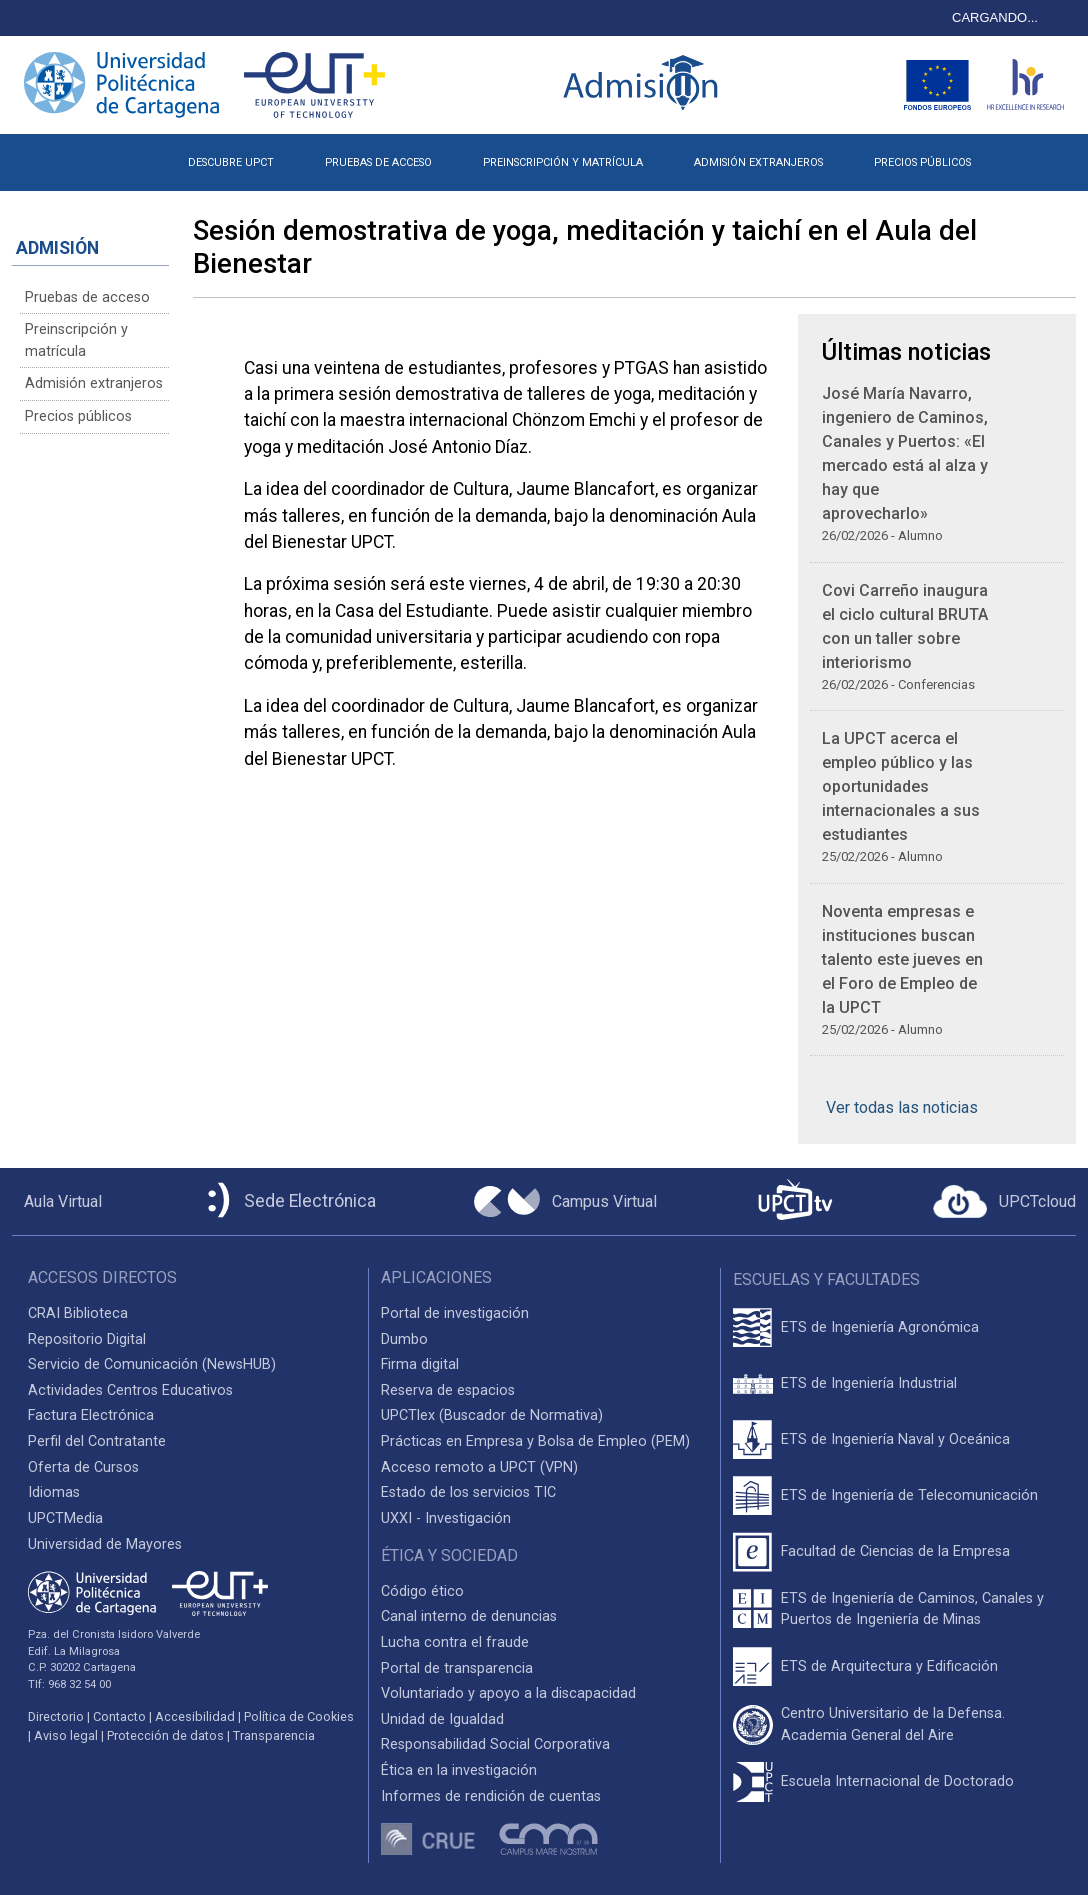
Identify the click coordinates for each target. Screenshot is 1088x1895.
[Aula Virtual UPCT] (57, 1202)
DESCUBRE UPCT (231, 162)
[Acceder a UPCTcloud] (1004, 1202)
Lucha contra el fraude (455, 1642)
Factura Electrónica (91, 1415)
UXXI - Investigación (446, 1518)
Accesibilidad (195, 1716)
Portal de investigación (455, 1313)
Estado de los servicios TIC (468, 1492)
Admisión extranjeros (94, 383)
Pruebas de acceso (87, 297)
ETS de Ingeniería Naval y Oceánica (895, 1439)
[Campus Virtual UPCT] (565, 1202)
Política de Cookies (299, 1716)
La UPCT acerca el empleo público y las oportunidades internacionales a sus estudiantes (901, 786)
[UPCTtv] (795, 1201)
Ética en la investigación (459, 1770)
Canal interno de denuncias (469, 1616)
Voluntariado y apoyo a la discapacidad (508, 1693)
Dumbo (404, 1339)
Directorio (56, 1716)
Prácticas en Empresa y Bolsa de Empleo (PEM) (535, 1441)
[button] (1022, 155)
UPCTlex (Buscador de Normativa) (492, 1415)
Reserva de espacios (448, 1390)
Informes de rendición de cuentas (491, 1796)
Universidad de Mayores (105, 1544)
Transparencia (274, 1735)
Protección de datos (165, 1735)
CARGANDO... (995, 17)
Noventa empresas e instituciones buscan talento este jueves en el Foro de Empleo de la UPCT (902, 959)
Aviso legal (66, 1735)
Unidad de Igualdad (442, 1719)
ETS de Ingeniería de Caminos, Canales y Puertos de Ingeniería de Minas (912, 1609)
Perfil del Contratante (97, 1441)
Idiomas (54, 1492)
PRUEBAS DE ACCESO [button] (378, 162)
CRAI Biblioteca (78, 1313)
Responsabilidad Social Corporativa (495, 1744)
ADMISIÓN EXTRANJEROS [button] (758, 162)
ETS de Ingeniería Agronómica (880, 1327)
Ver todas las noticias (902, 1107)
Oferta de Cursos (83, 1467)
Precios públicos (78, 416)
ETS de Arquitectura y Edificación (889, 1666)
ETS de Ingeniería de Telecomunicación (909, 1495)
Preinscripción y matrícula (76, 340)
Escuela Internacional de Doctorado (897, 1781)
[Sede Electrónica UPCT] (288, 1201)
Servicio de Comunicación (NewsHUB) (152, 1364)
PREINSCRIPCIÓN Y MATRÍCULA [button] (563, 162)
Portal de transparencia (457, 1668)
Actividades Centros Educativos (130, 1390)
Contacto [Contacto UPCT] (119, 1716)
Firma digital (420, 1364)
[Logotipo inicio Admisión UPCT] (644, 84)
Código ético (422, 1591)
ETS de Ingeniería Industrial (869, 1383)
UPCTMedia (65, 1518)
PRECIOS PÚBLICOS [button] (922, 162)
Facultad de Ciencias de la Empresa (895, 1551)
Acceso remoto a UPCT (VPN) (479, 1467)
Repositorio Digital (87, 1339)
